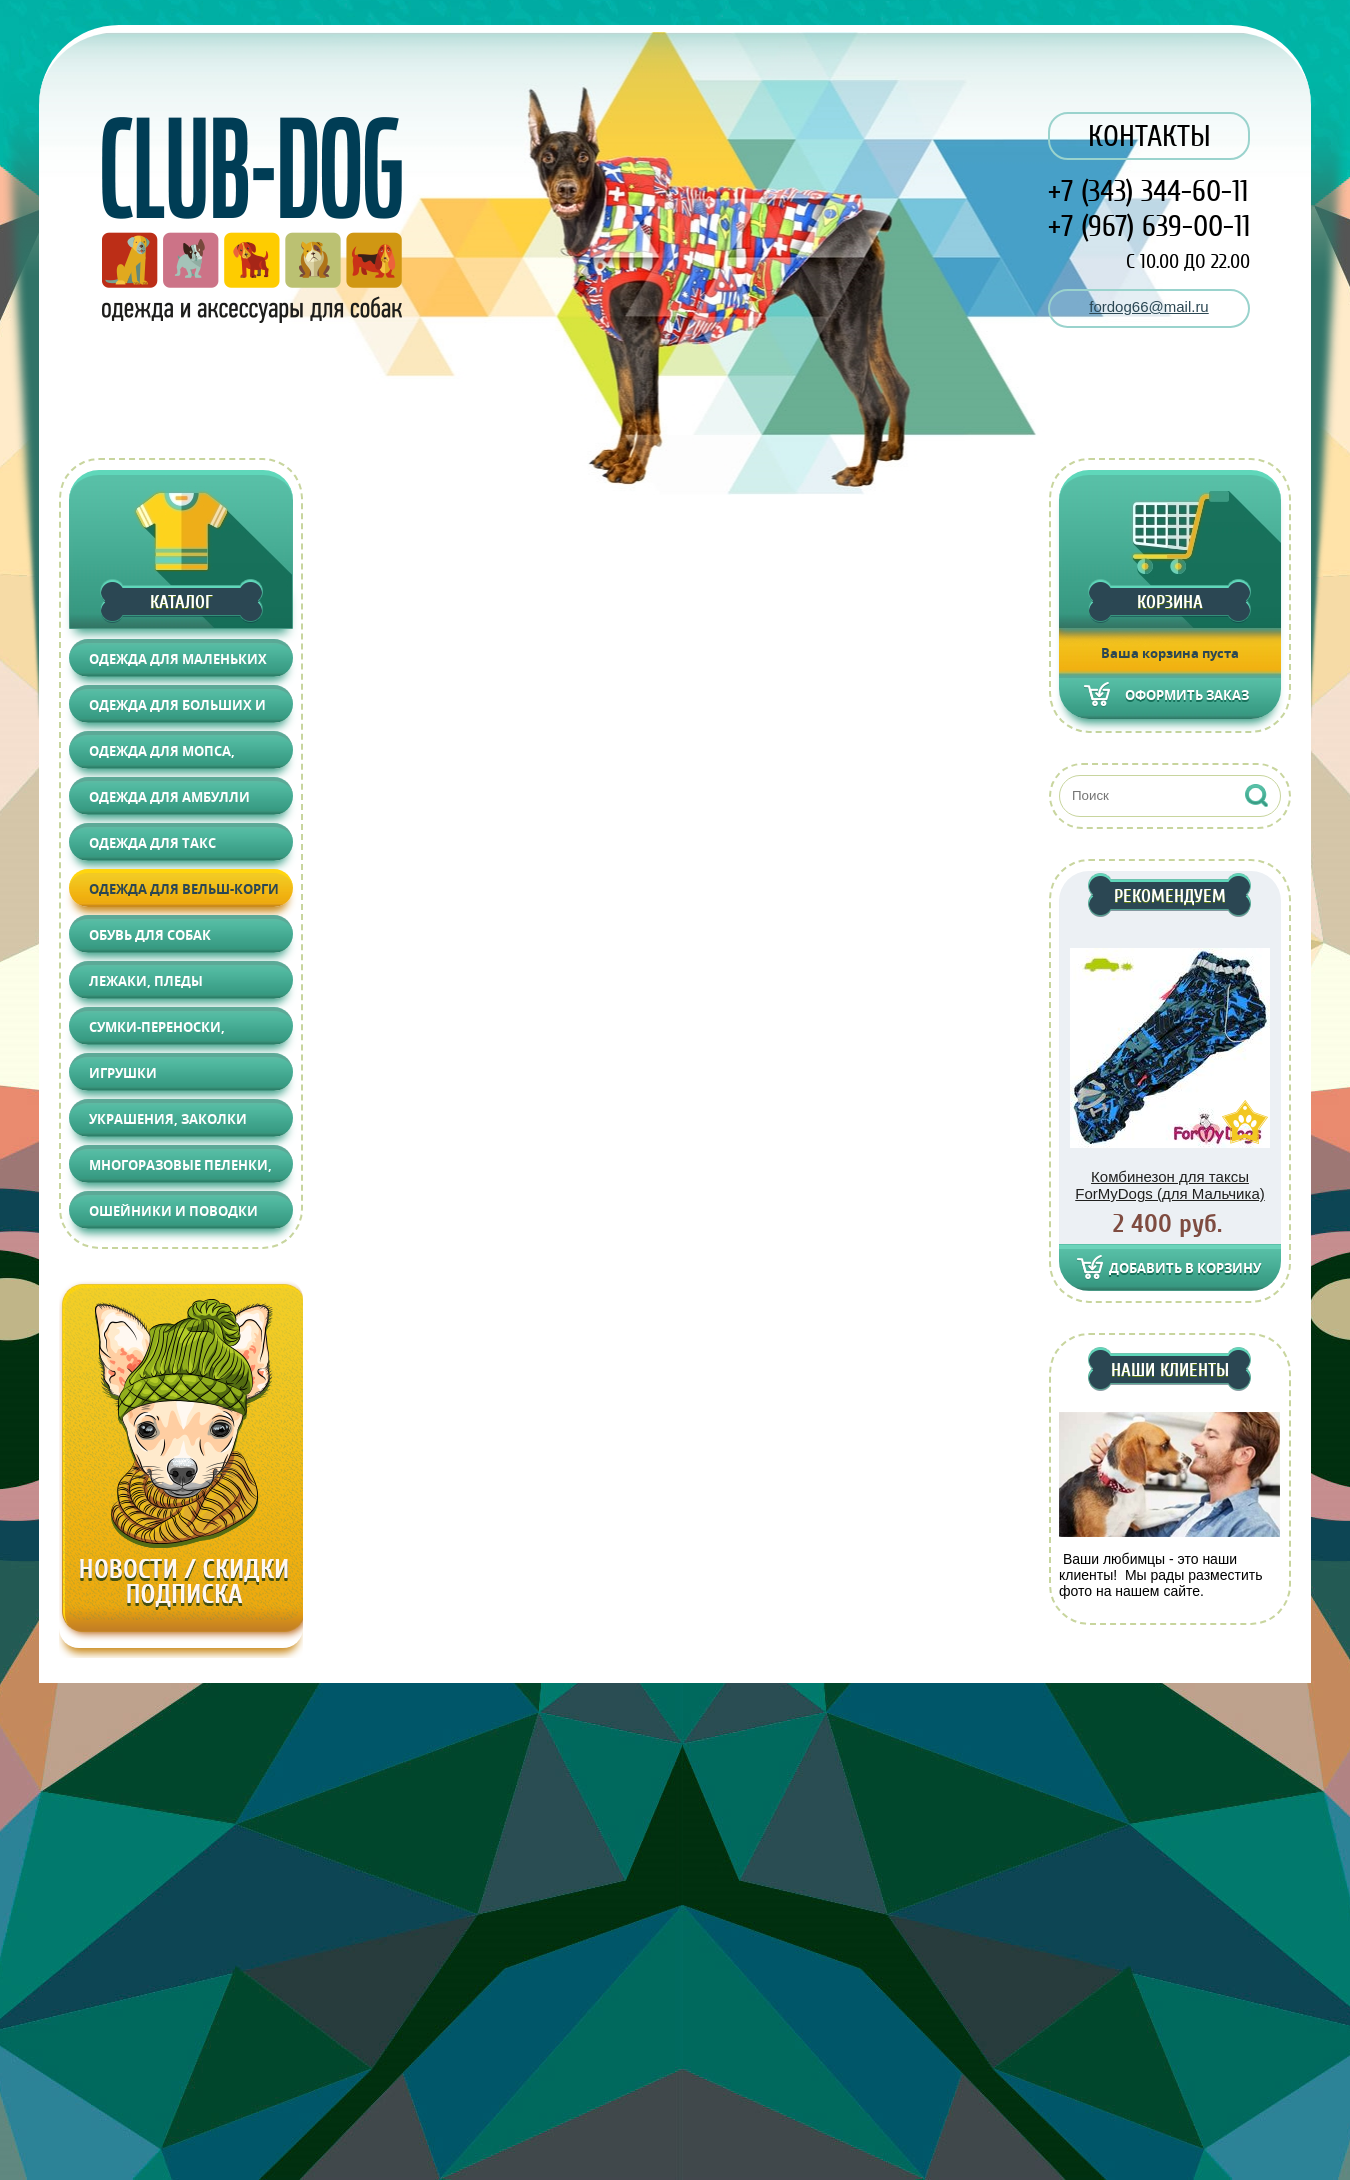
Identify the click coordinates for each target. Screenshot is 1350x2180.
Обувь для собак (150, 935)
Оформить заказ (1187, 695)
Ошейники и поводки (173, 1211)
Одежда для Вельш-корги (184, 889)
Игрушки (123, 1073)
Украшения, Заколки (168, 1119)
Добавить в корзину (1185, 1268)
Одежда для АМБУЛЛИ (169, 797)
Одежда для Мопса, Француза (162, 755)
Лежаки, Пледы (146, 981)
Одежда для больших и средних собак (177, 709)
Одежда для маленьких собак (178, 663)
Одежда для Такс (152, 843)
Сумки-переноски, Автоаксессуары (157, 1031)
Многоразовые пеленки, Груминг (180, 1169)
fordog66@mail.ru (1148, 306)
